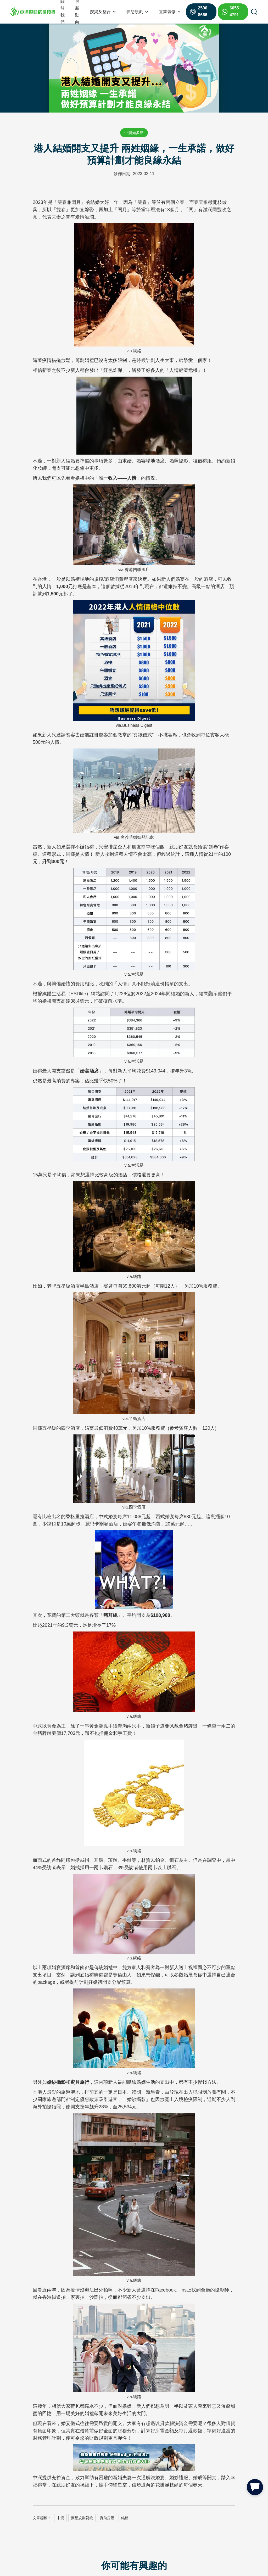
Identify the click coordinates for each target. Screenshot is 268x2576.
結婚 (125, 2518)
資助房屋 (107, 2518)
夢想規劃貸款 (82, 2518)
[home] (32, 12)
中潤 (60, 2518)
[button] (103, 11)
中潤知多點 (134, 133)
